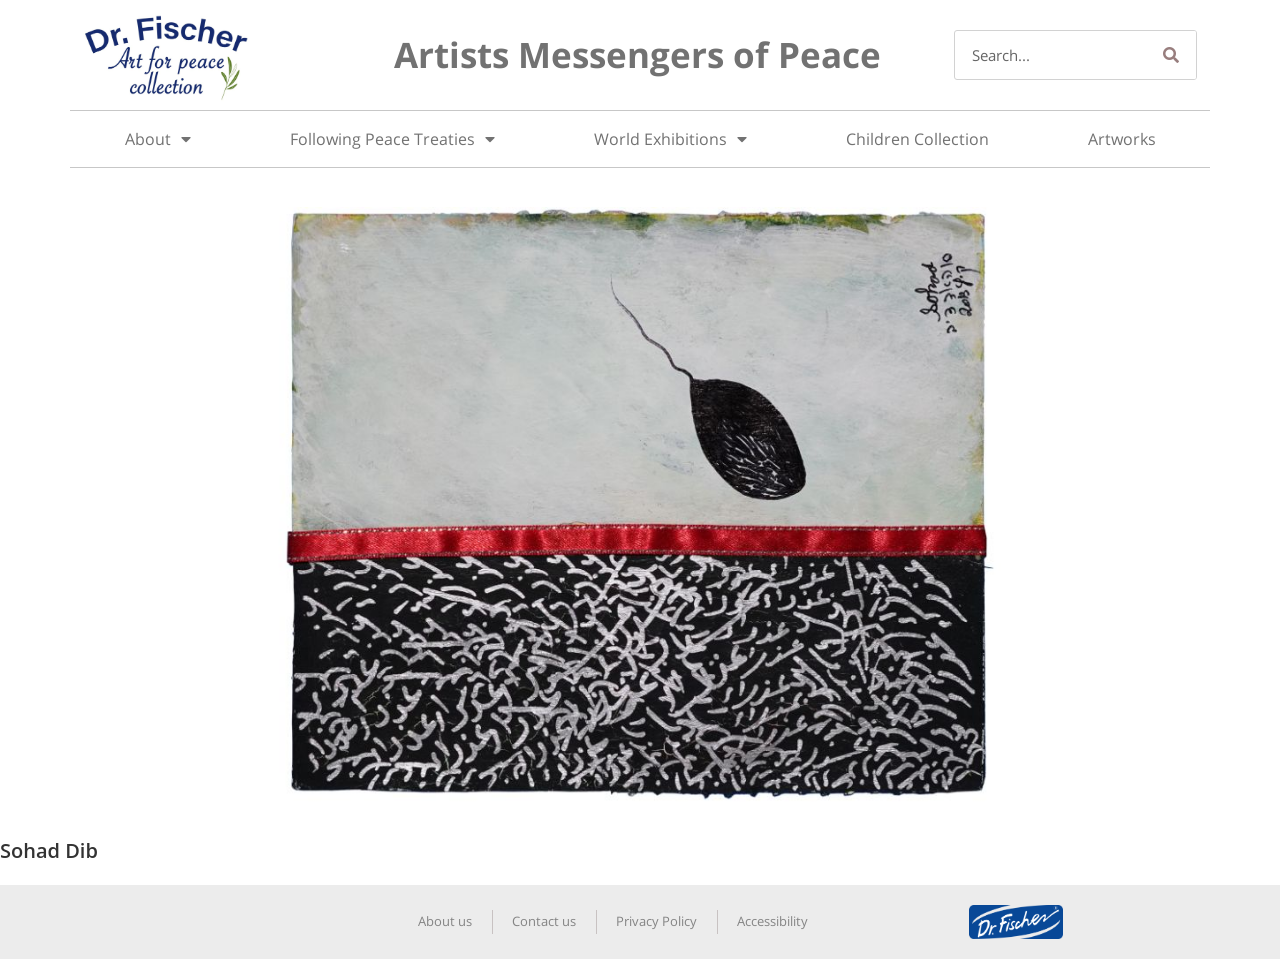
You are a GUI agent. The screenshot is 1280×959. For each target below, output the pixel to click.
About (158, 139)
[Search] (1171, 55)
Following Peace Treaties (392, 139)
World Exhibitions (670, 139)
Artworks (1122, 139)
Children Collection (917, 139)
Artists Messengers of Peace (637, 54)
